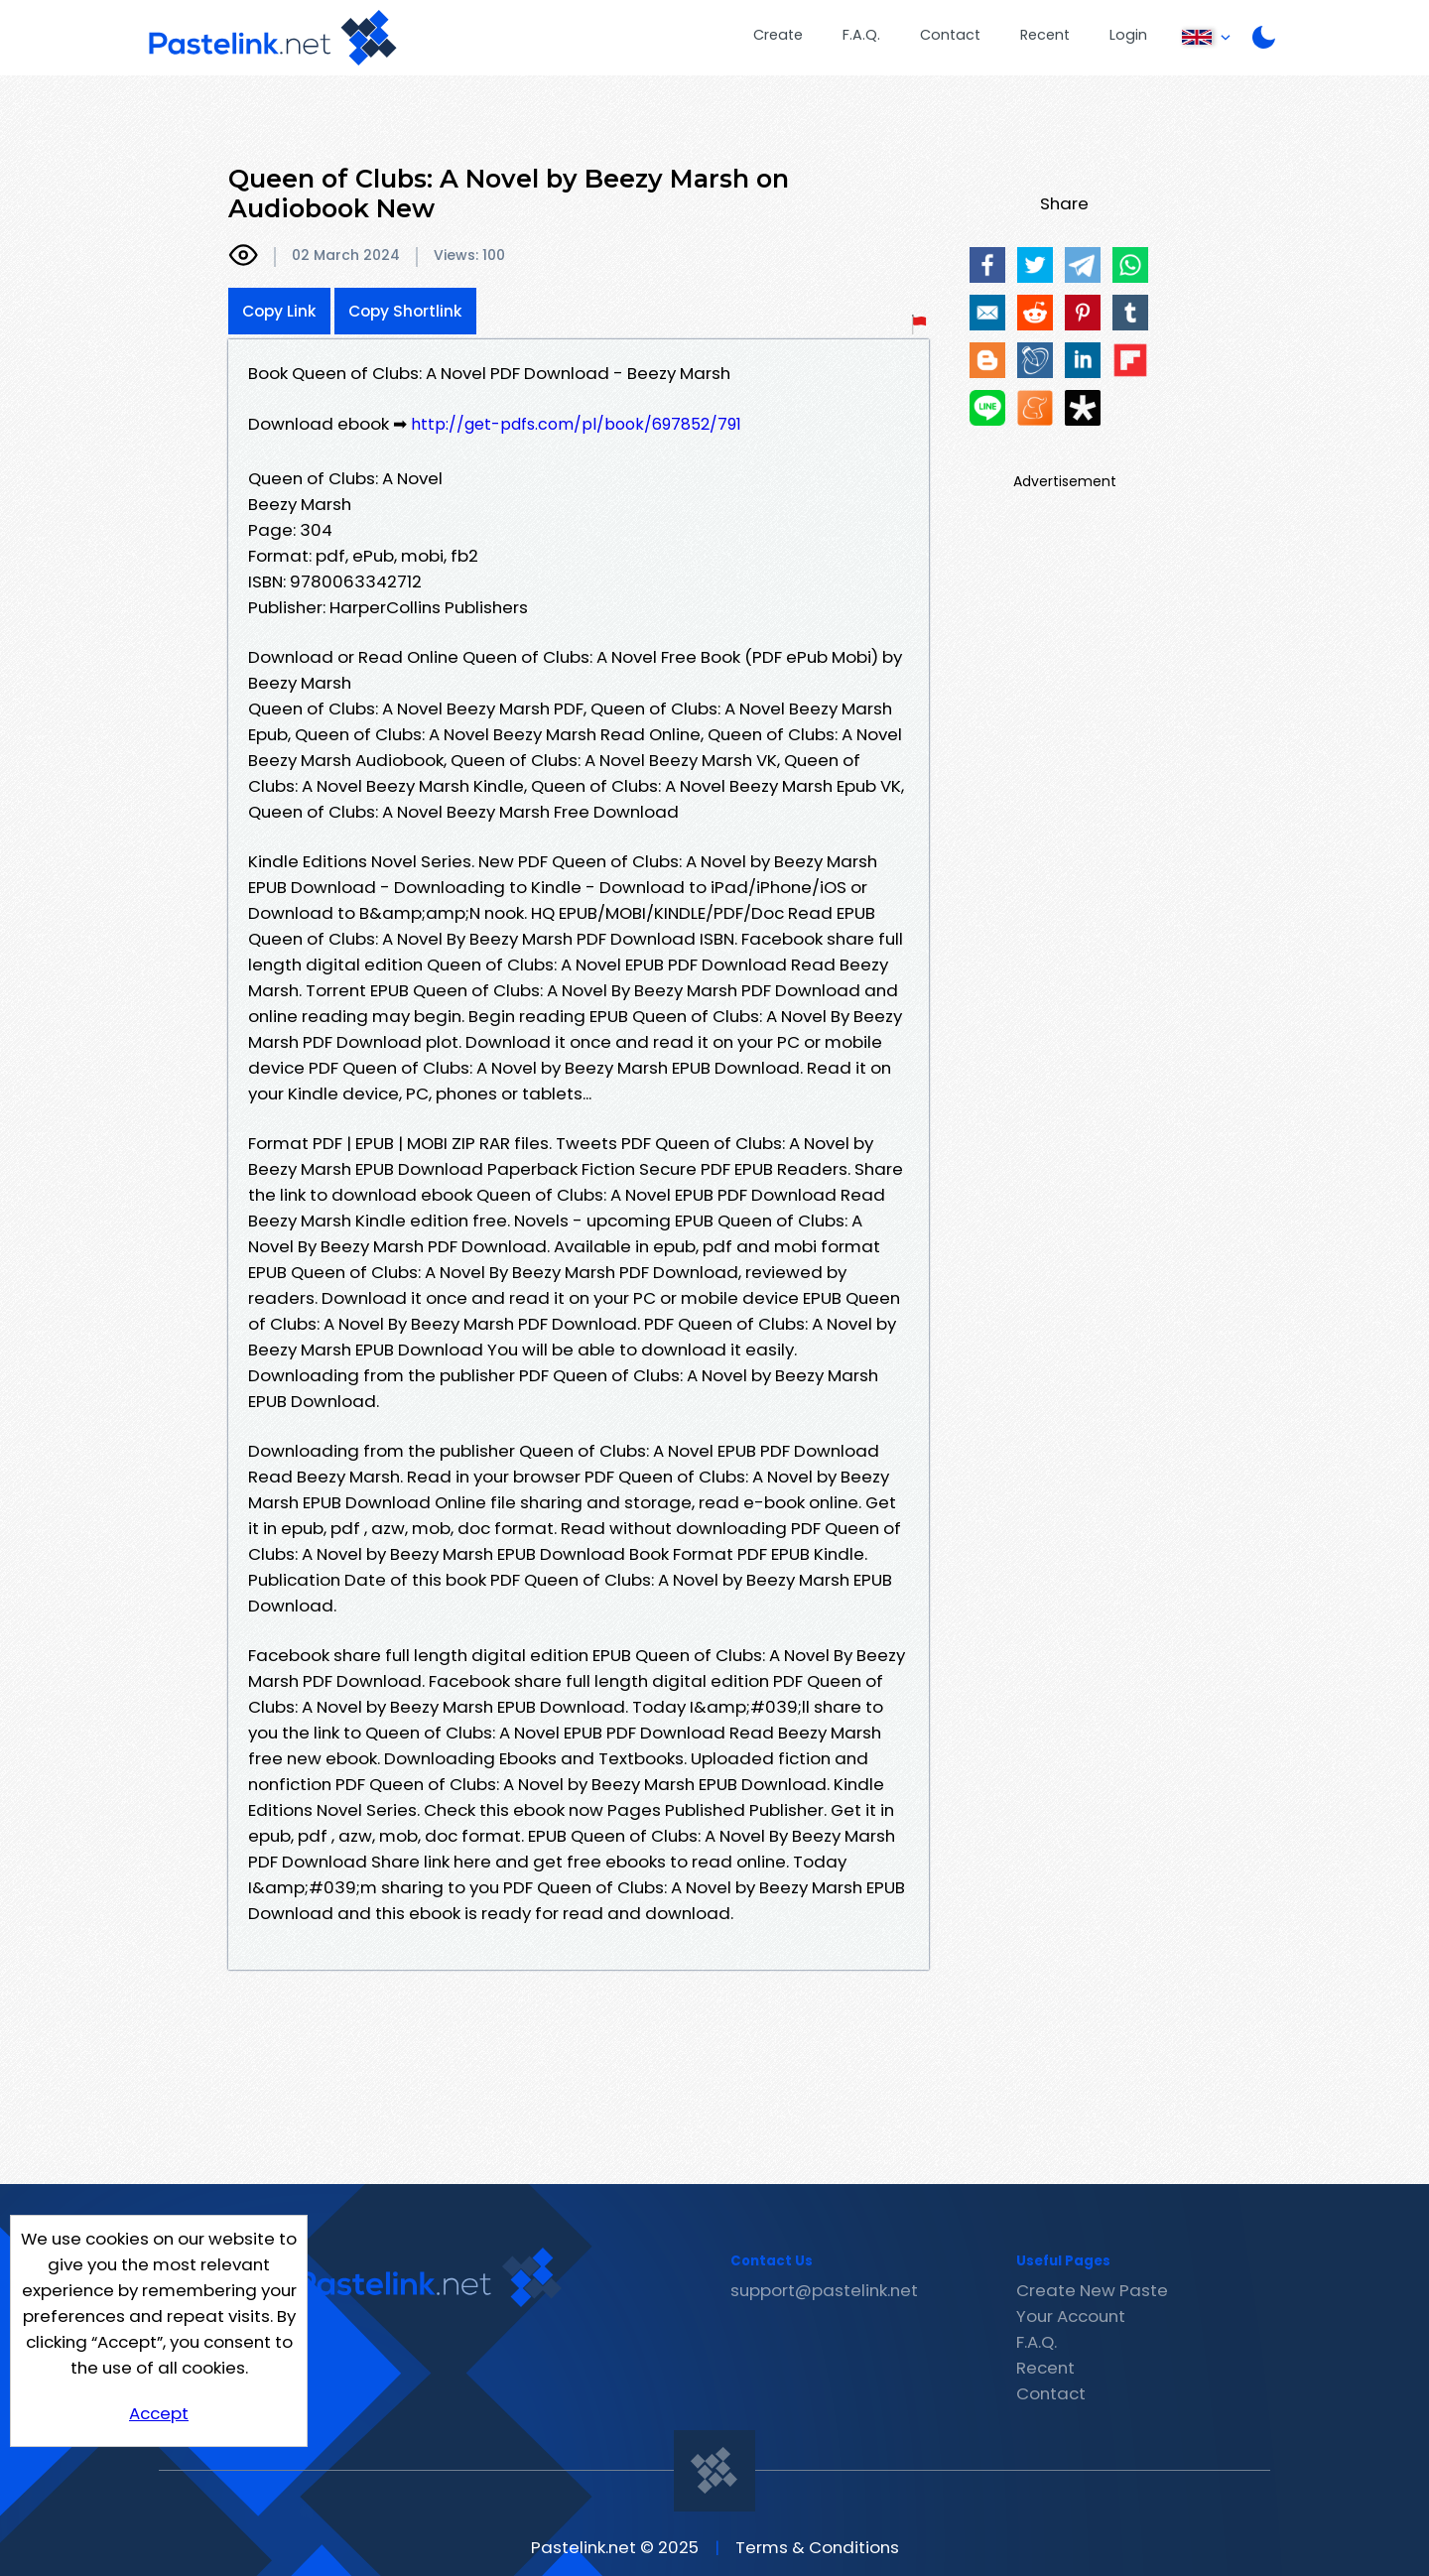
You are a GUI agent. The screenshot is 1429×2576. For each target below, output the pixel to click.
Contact (950, 35)
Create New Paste (1092, 2290)
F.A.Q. (861, 35)
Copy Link (279, 311)
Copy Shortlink (405, 311)
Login (1128, 35)
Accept (159, 2413)
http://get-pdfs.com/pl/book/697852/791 (576, 424)
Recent (1045, 35)
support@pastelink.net (824, 2290)
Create (778, 35)
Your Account (1070, 2316)
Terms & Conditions (817, 2547)
